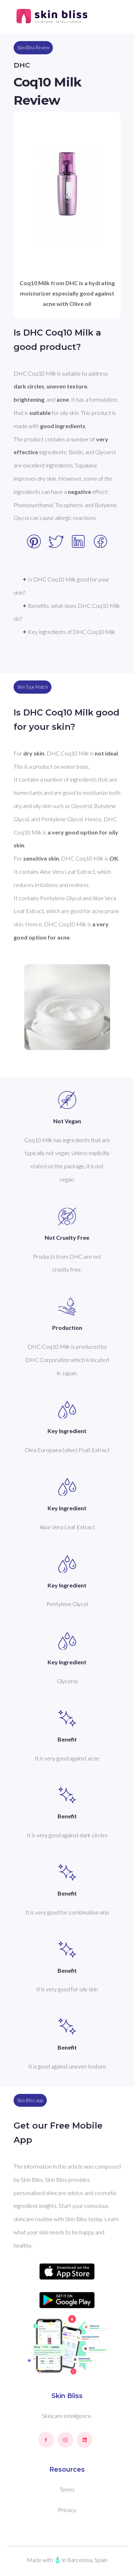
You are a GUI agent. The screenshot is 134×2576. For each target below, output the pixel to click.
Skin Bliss (67, 2396)
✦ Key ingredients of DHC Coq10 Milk (68, 631)
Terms (67, 2489)
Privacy (67, 2509)
